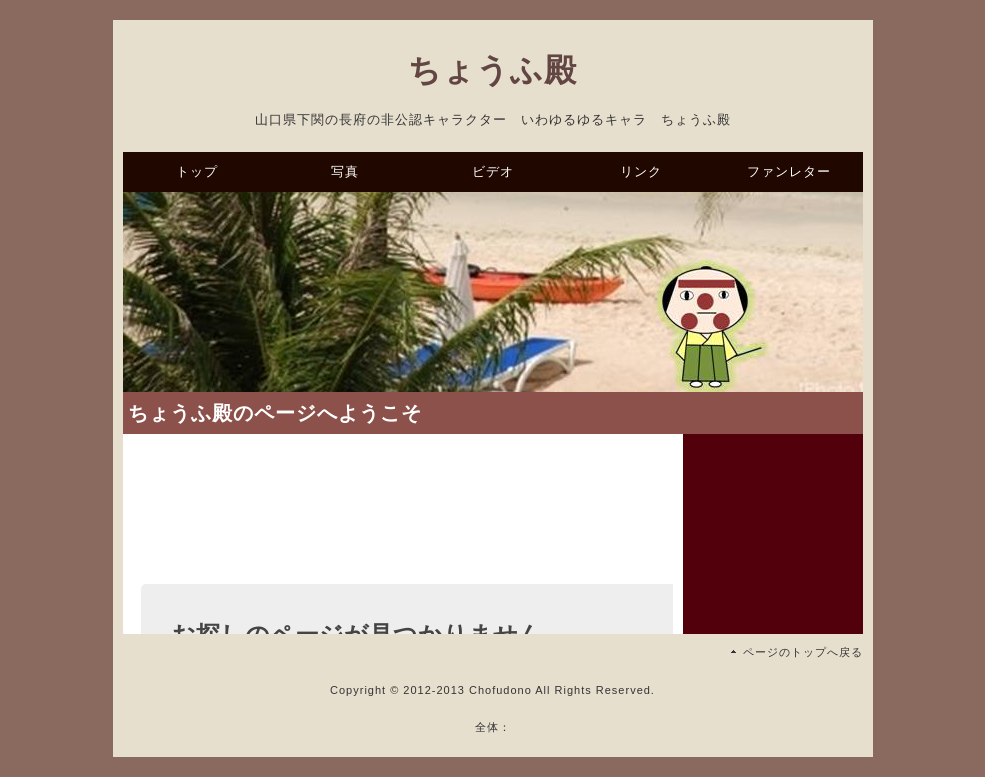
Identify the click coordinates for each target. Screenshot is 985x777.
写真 (345, 171)
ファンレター (789, 171)
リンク (641, 171)
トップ (197, 171)
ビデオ (493, 171)
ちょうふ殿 (492, 70)
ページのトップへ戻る (803, 652)
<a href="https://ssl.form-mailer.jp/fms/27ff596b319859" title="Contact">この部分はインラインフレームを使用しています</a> (403, 559)
